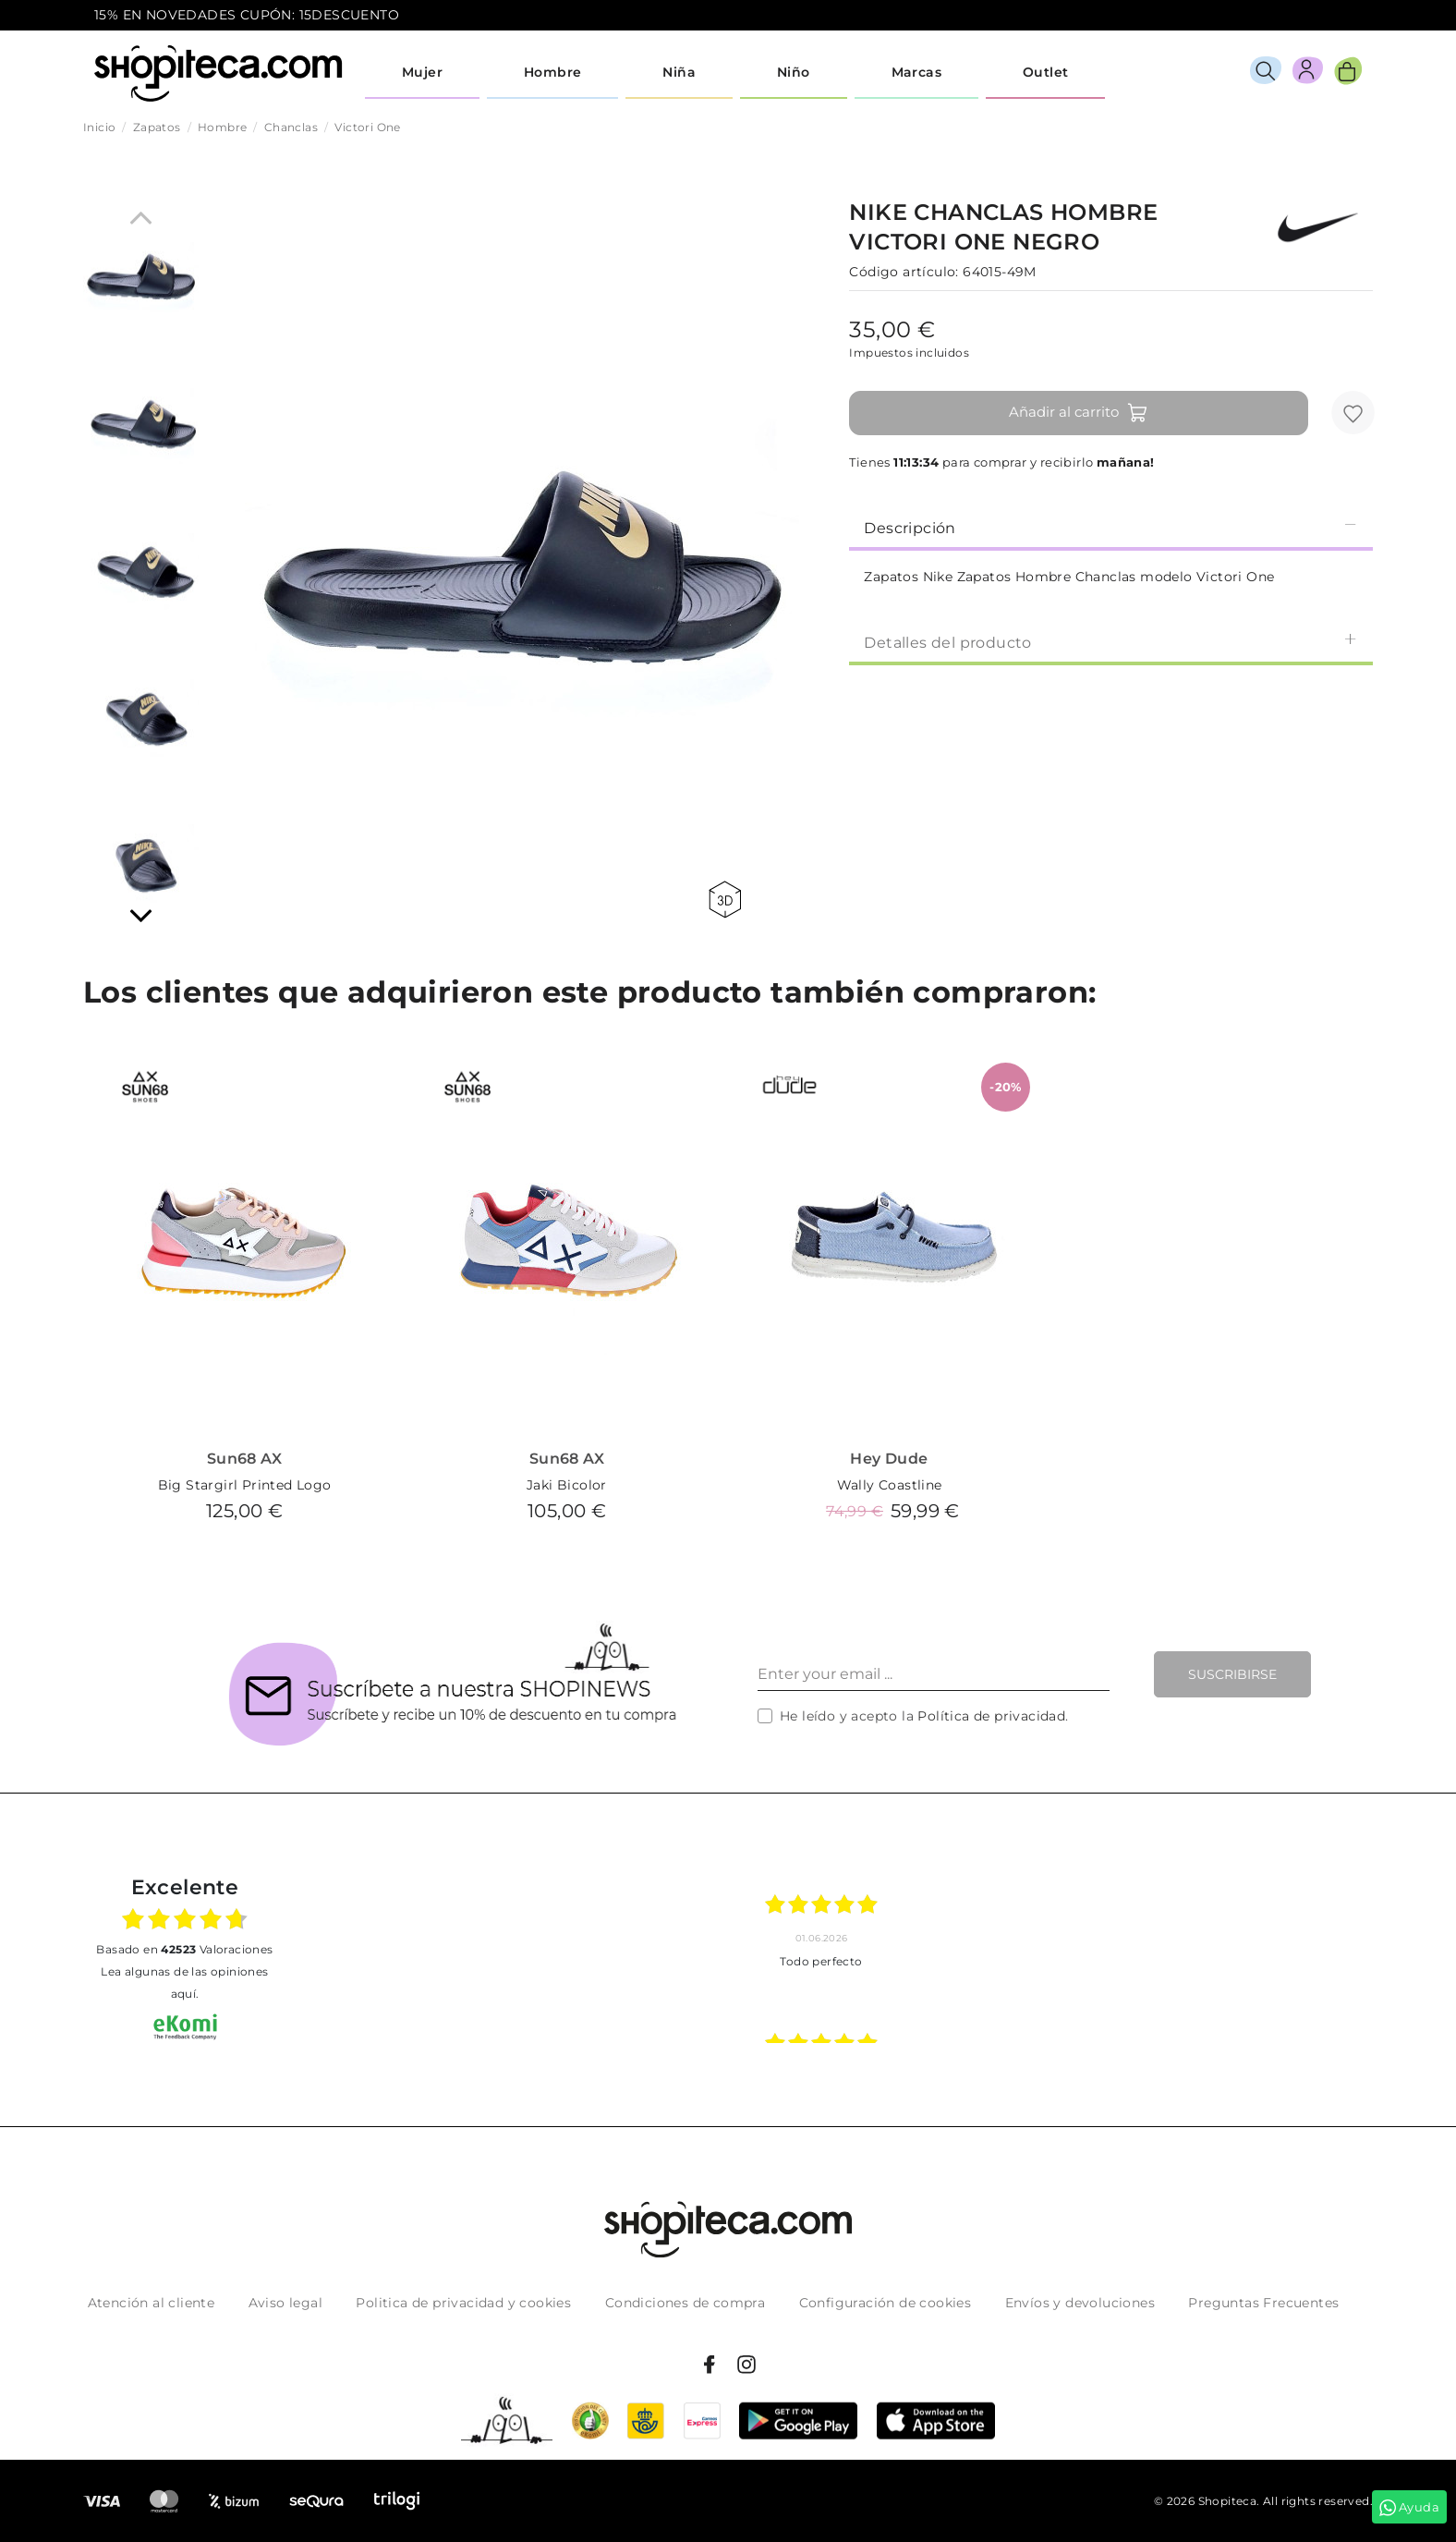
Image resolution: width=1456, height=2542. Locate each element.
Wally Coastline (889, 1485)
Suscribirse (1232, 1674)
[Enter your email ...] (934, 1674)
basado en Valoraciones (184, 1949)
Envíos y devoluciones (1080, 2302)
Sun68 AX (244, 1458)
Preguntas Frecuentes (1263, 2302)
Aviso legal (285, 2302)
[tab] (1111, 527)
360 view (725, 899)
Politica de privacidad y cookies (463, 2302)
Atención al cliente (151, 2302)
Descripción (1111, 527)
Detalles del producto (1111, 641)
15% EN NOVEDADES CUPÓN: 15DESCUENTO (246, 14)
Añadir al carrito (1078, 413)
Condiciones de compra (685, 2302)
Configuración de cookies (885, 2302)
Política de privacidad (991, 1716)
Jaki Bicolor (567, 1485)
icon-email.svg (1327, 15)
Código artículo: (903, 271)
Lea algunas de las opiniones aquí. (184, 1982)
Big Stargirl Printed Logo (245, 1485)
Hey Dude (889, 1458)
